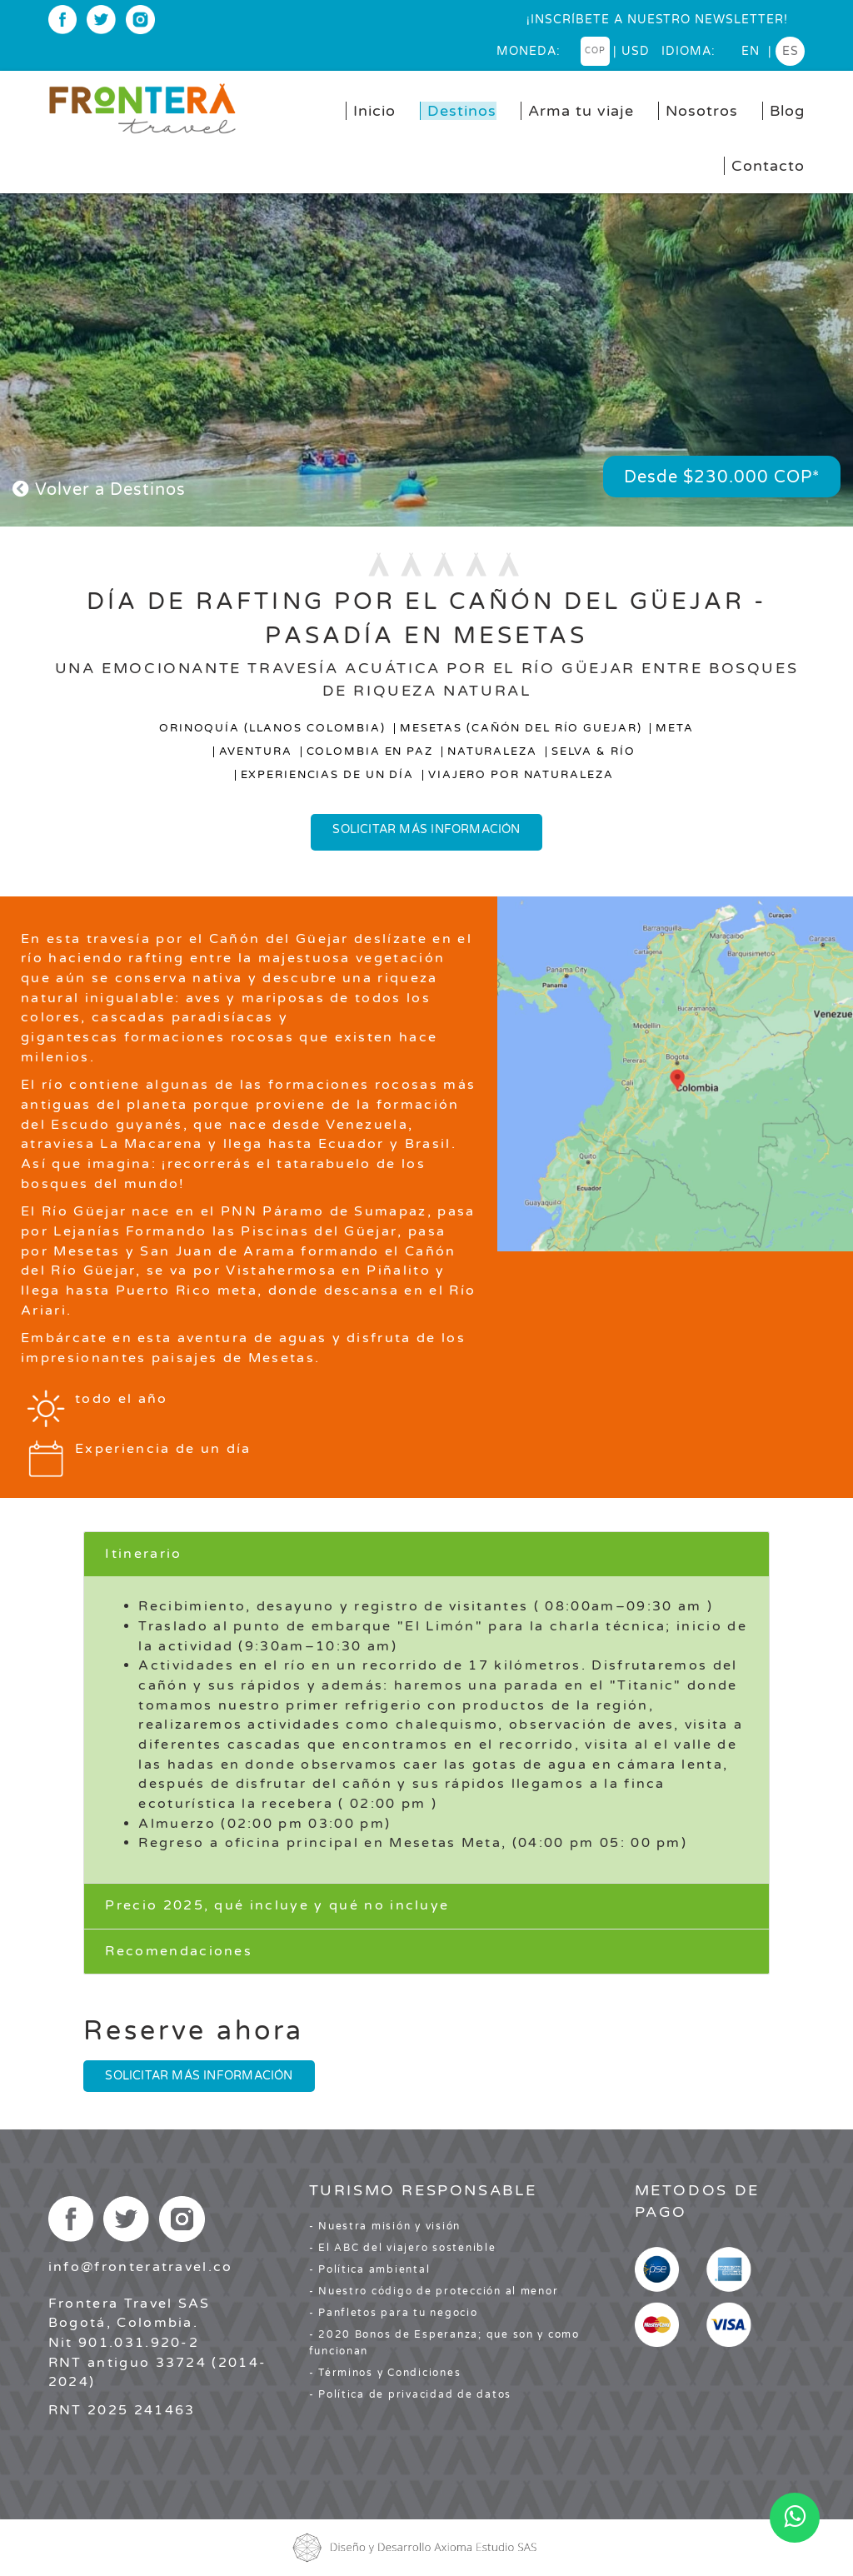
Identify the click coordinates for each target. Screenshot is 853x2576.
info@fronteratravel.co (140, 2267)
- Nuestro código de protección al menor (434, 2291)
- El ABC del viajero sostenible (402, 2248)
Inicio (374, 111)
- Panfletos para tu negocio (393, 2313)
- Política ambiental (370, 2269)
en (750, 51)
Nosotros (702, 111)
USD (635, 51)
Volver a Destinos (99, 490)
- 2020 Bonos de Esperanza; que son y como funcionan (444, 2343)
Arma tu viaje (581, 111)
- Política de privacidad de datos (410, 2394)
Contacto (768, 166)
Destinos (461, 111)
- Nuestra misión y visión (385, 2226)
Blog (787, 111)
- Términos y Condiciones (385, 2373)
